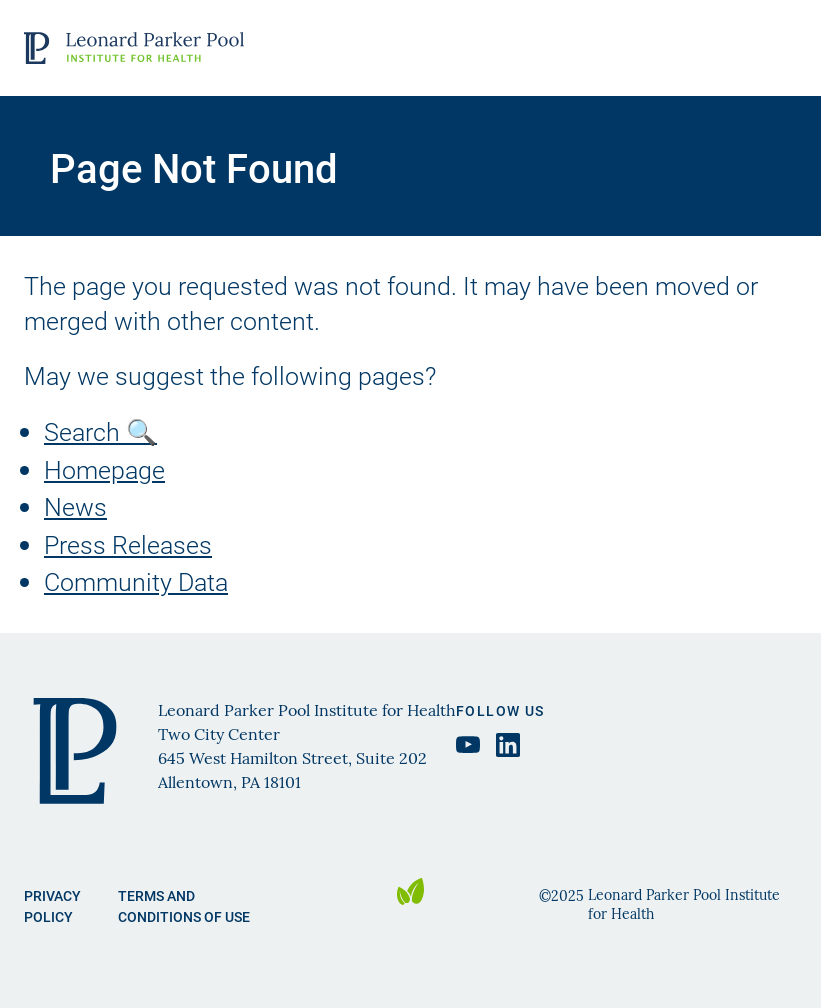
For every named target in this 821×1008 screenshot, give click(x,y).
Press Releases (128, 544)
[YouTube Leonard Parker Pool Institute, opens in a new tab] (468, 744)
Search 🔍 (100, 431)
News (75, 506)
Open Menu (778, 48)
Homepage (104, 469)
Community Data (136, 581)
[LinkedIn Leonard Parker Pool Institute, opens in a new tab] (508, 745)
